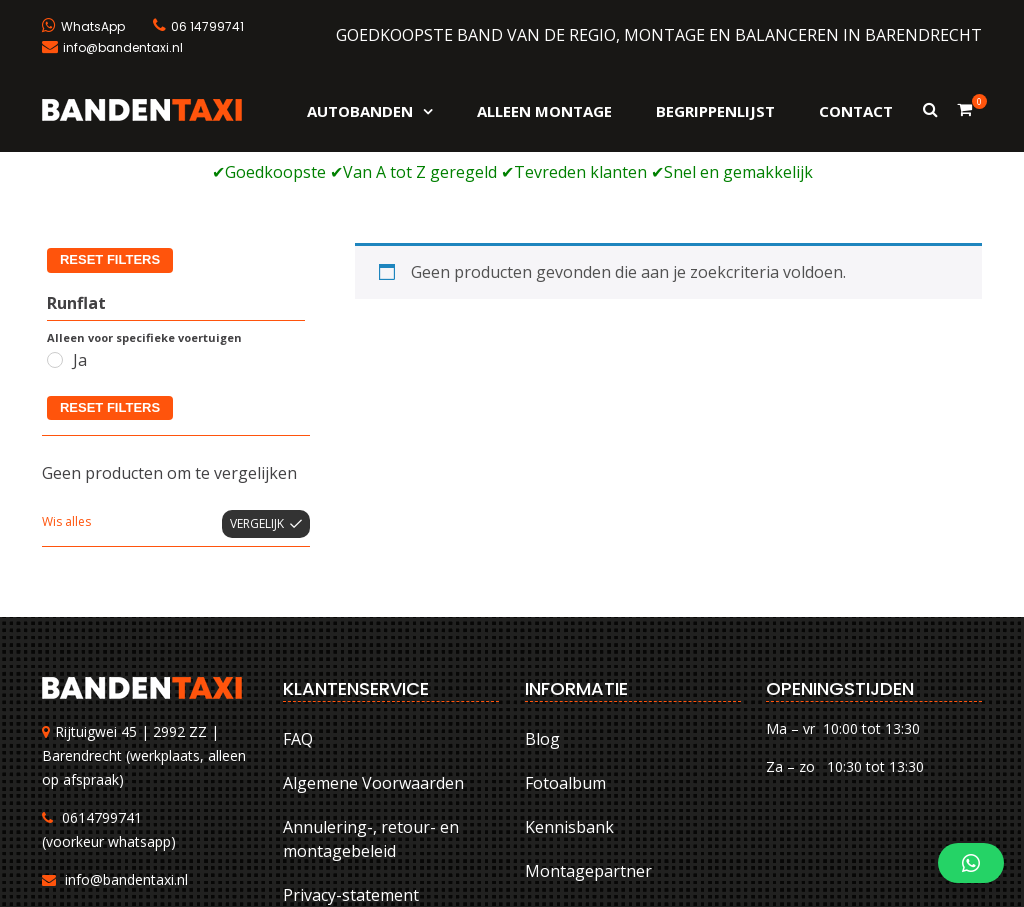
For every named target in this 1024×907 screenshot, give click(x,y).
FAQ (298, 586)
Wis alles (66, 369)
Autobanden (360, 111)
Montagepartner (588, 718)
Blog (542, 586)
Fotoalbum (565, 630)
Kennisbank (569, 674)
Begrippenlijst (715, 111)
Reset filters (110, 254)
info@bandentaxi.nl (126, 727)
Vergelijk (257, 371)
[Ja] (55, 207)
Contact (856, 111)
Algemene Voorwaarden (373, 630)
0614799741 (102, 665)
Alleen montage (544, 111)
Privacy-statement (351, 742)
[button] (971, 863)
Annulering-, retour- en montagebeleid (371, 686)
